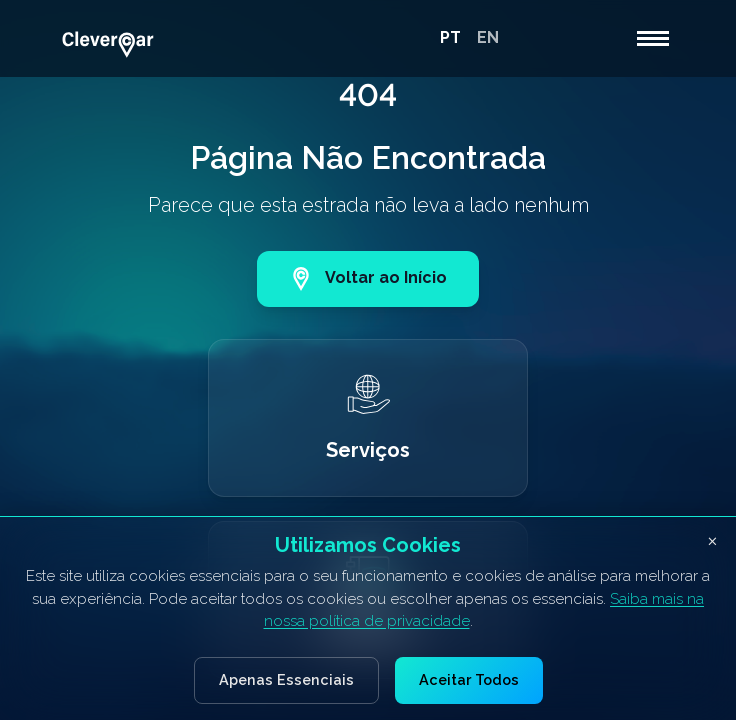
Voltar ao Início (368, 279)
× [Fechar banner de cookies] (712, 539)
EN (488, 37)
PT (450, 37)
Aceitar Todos (469, 679)
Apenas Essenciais (286, 679)
